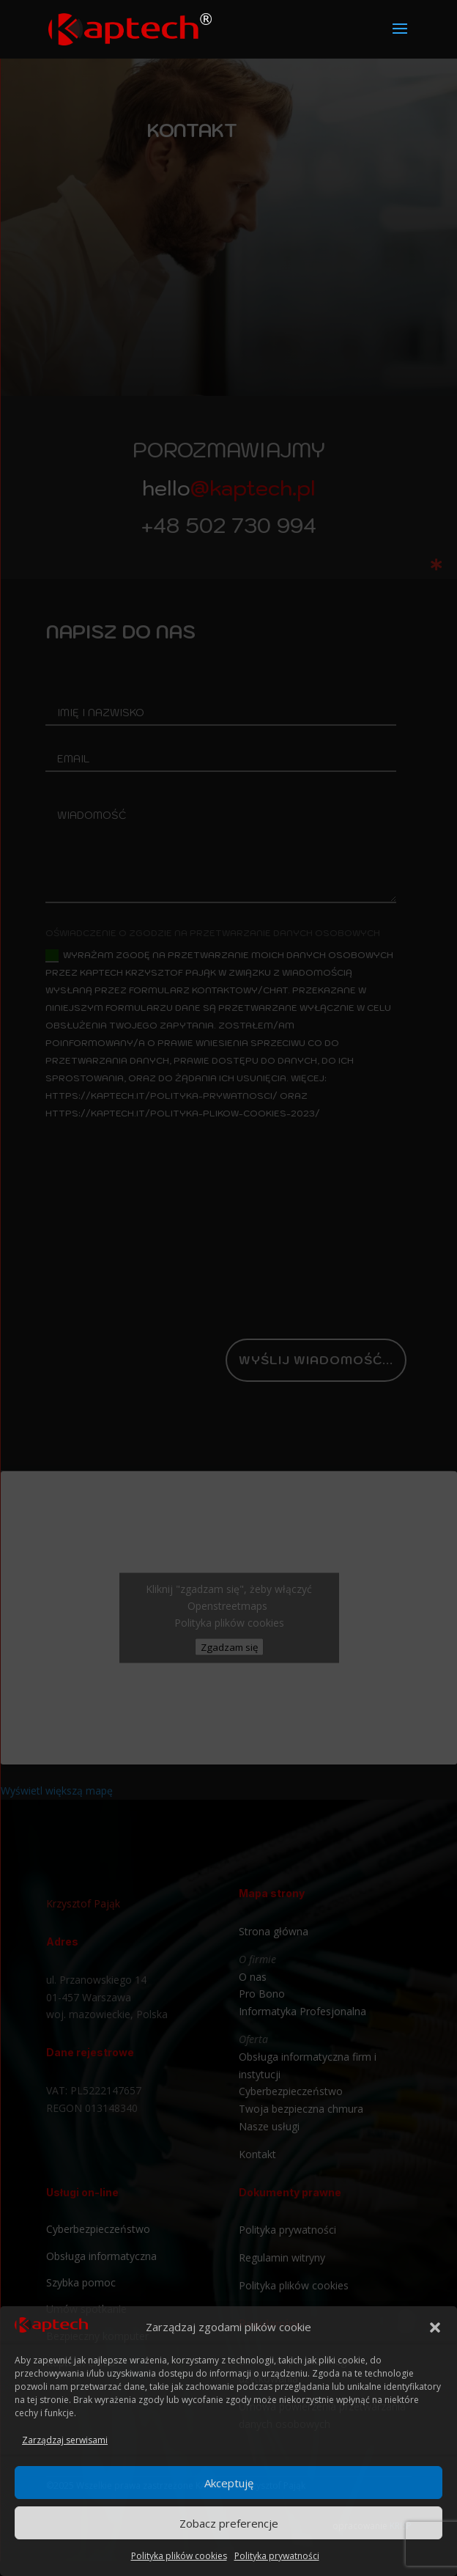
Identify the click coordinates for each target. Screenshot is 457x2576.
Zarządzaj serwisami (65, 2440)
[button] (435, 2327)
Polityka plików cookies (179, 2556)
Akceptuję (228, 2483)
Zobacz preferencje (228, 2523)
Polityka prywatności (276, 2556)
